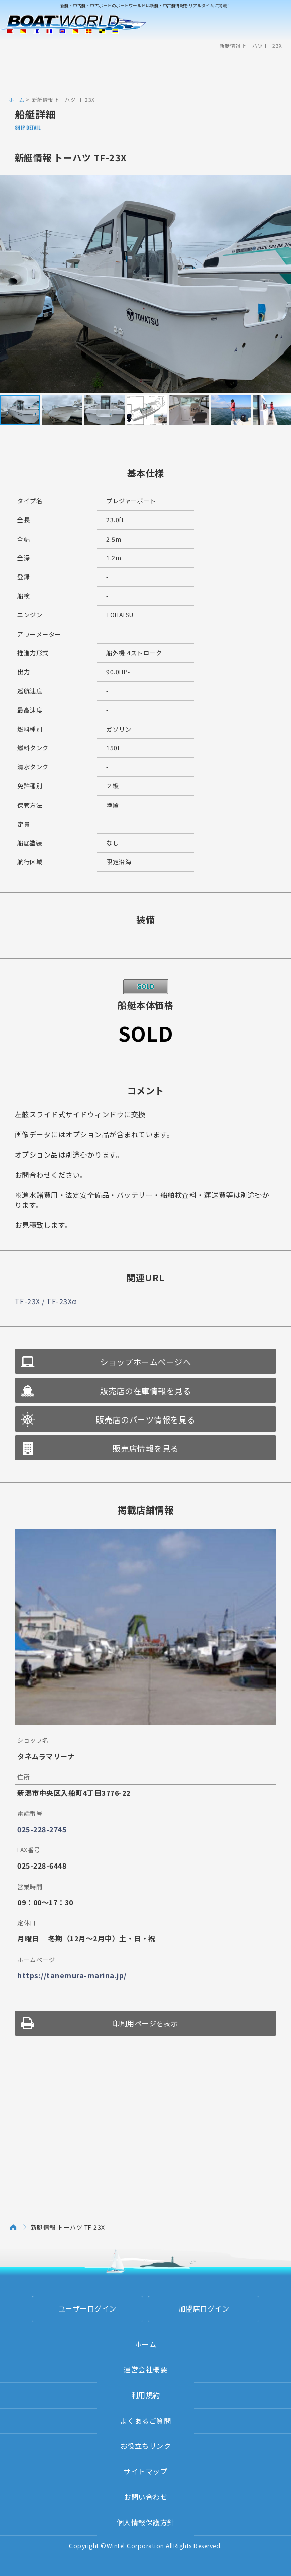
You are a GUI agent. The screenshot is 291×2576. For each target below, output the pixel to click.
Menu (277, 24)
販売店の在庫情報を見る (145, 1391)
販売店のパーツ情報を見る (146, 1419)
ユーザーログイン (87, 2308)
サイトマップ (145, 2471)
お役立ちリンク (145, 2446)
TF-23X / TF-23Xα (45, 1301)
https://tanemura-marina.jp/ (72, 1975)
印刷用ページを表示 (145, 2023)
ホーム (17, 99)
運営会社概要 (145, 2369)
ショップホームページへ (145, 1362)
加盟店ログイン (204, 2308)
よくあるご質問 (145, 2421)
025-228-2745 (41, 1829)
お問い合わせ (145, 2497)
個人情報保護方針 (146, 2522)
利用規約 (145, 2395)
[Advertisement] (145, 71)
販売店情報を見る (146, 1448)
